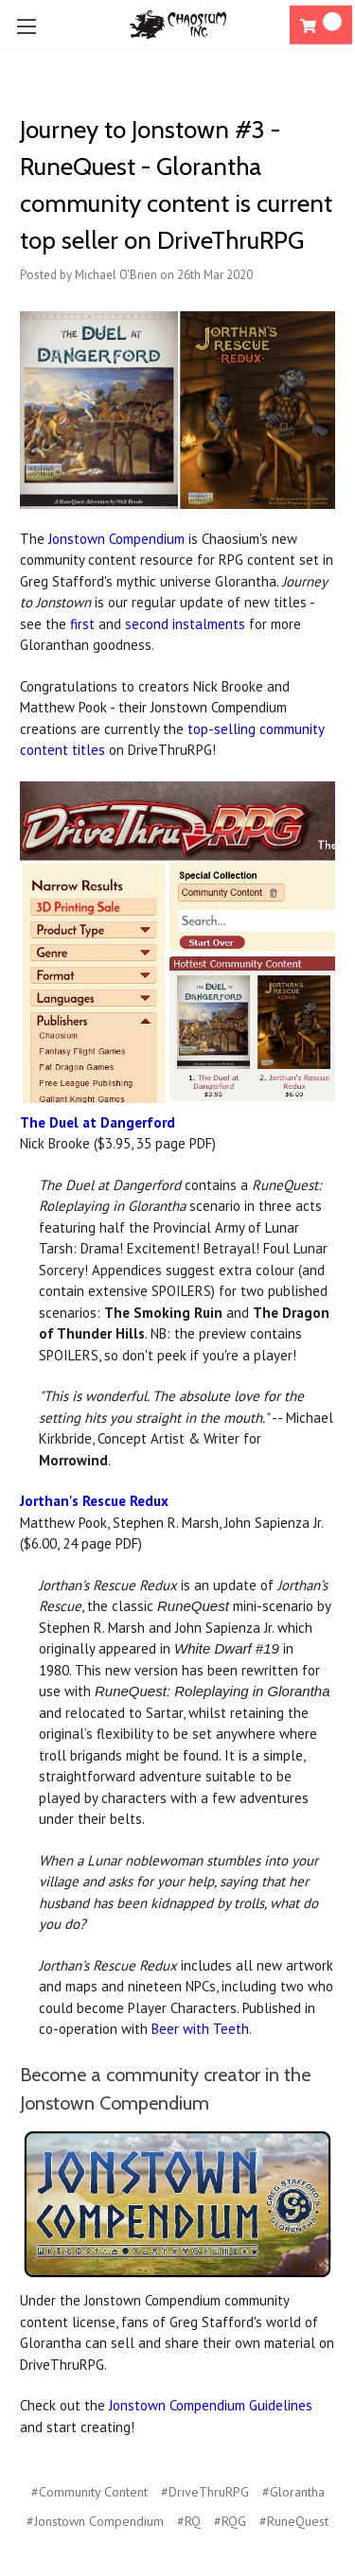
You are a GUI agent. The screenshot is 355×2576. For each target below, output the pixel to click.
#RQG (230, 2521)
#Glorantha (293, 2491)
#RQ (189, 2521)
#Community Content (89, 2491)
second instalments (185, 624)
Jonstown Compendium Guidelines (210, 2405)
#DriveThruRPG (205, 2491)
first (82, 624)
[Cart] (321, 25)
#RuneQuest (293, 2521)
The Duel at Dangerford (97, 1122)
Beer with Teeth (200, 2029)
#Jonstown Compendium (95, 2521)
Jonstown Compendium (116, 539)
